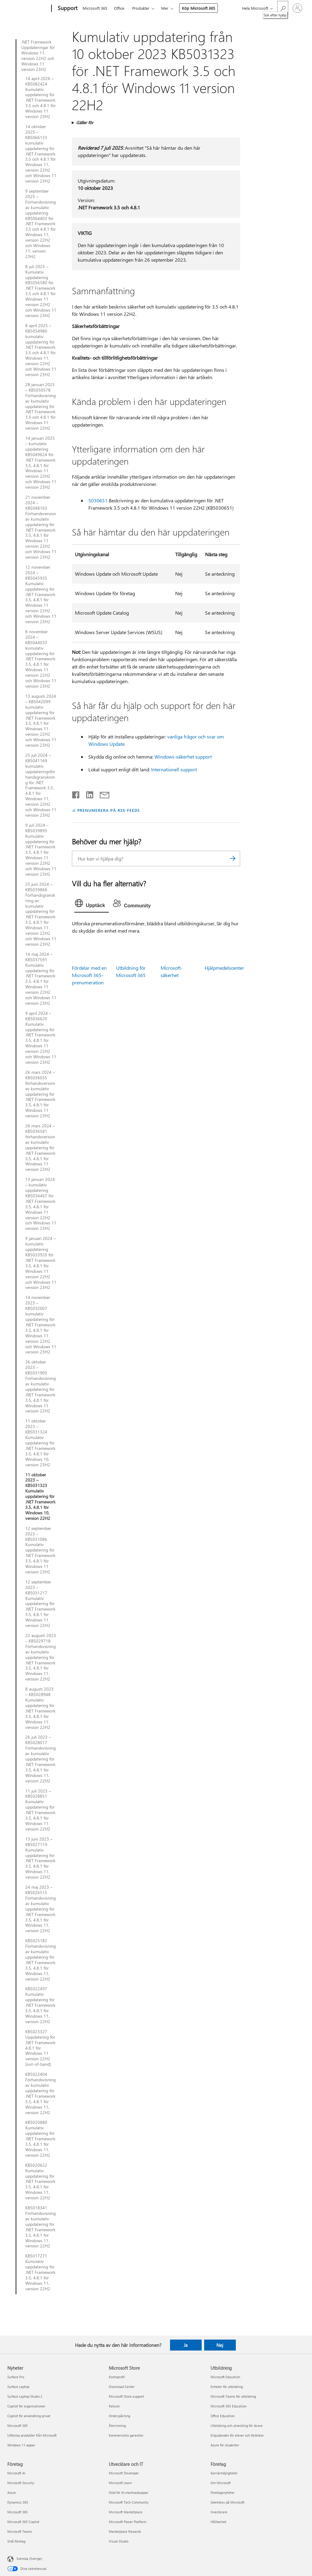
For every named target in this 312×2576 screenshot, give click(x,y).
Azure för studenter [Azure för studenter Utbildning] (225, 2445)
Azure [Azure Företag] (11, 2492)
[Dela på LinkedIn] (87, 793)
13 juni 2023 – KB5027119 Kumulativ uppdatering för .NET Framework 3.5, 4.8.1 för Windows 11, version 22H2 (40, 1858)
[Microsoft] (28, 8)
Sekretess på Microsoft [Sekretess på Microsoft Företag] (227, 2502)
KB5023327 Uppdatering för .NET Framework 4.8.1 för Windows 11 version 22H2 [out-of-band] (40, 2048)
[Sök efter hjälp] (282, 8)
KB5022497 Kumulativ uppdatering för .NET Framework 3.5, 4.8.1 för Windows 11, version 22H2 (40, 2005)
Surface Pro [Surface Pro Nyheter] (15, 2377)
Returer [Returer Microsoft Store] (114, 2406)
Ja (186, 2345)
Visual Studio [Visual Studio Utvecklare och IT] (118, 2541)
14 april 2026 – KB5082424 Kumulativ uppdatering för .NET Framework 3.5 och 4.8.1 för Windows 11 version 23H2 (40, 97)
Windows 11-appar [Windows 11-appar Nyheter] (21, 2445)
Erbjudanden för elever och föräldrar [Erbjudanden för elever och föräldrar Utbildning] (237, 2435)
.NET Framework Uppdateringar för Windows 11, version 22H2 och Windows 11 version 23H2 (38, 55)
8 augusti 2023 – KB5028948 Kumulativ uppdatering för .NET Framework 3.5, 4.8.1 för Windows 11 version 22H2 (40, 1708)
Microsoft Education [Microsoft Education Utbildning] (225, 2377)
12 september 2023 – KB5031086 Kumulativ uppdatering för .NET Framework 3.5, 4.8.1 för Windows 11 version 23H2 (40, 1550)
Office (119, 8)
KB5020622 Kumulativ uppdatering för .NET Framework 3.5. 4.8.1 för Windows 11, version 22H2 (40, 2181)
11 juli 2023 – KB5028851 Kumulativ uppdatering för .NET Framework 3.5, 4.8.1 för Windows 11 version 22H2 (40, 1810)
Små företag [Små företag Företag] (16, 2541)
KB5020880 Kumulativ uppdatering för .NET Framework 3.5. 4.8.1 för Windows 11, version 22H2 (40, 2139)
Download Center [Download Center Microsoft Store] (122, 2386)
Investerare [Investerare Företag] (219, 2512)
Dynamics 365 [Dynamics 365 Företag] (17, 2502)
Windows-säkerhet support (183, 756)
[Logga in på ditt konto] (297, 8)
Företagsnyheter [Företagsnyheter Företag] (223, 2492)
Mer (164, 8)
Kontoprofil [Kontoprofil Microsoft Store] (117, 2377)
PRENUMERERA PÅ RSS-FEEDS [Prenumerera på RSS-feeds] (108, 810)
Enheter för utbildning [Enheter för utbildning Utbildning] (227, 2386)
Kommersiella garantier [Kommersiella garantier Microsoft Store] (126, 2435)
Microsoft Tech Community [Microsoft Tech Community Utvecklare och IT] (128, 2502)
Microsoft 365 (95, 8)
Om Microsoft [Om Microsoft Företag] (221, 2482)
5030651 (98, 500)
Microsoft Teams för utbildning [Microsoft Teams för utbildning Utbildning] (233, 2396)
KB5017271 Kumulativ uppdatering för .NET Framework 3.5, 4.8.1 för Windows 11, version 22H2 (40, 2272)
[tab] (91, 905)
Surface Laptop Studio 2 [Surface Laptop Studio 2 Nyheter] (24, 2396)
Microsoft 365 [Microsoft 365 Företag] (17, 2512)
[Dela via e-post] (101, 793)
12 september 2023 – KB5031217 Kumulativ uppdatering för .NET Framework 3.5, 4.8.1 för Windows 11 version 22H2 (40, 1603)
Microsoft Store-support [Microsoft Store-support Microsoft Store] (126, 2396)
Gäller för (84, 122)
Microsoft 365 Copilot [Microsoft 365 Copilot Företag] (23, 2521)
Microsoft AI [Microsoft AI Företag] (16, 2473)
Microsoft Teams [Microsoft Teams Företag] (19, 2531)
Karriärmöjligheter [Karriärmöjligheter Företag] (224, 2473)
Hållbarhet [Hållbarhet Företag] (218, 2521)
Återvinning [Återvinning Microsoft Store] (117, 2425)
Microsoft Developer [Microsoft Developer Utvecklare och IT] (124, 2473)
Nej (219, 2345)
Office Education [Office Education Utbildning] (223, 2416)
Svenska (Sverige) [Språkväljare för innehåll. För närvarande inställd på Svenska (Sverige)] (29, 2558)
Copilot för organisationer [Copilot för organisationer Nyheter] (26, 2406)
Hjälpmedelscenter (224, 968)
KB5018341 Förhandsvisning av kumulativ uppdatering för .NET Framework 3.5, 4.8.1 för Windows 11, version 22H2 (40, 2227)
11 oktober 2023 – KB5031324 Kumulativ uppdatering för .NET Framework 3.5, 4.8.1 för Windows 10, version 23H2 (40, 1442)
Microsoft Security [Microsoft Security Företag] (20, 2482)
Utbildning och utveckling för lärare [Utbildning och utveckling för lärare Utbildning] (237, 2425)
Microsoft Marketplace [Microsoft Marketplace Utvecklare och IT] (125, 2512)
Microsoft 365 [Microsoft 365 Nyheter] (17, 2425)
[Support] (67, 8)
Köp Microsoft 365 (198, 8)
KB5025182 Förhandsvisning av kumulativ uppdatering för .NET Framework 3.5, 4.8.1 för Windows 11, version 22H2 (40, 1959)
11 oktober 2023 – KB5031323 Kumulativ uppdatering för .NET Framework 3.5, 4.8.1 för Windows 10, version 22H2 (40, 1496)
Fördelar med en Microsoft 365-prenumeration (89, 975)
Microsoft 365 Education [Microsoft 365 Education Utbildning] (228, 2406)
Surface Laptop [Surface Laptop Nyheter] (18, 2386)
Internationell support (174, 769)
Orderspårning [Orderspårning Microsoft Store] (119, 2416)
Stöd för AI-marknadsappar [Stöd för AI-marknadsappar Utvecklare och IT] (128, 2492)
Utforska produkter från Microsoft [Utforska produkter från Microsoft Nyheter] (32, 2435)
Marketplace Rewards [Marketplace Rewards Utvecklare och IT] (125, 2531)
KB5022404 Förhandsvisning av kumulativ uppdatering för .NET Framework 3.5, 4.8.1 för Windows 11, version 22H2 (40, 2093)
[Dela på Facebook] (76, 793)
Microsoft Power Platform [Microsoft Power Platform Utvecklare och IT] (127, 2521)
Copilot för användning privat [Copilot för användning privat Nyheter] (28, 2416)
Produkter (141, 8)
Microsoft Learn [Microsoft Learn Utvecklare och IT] (120, 2482)
